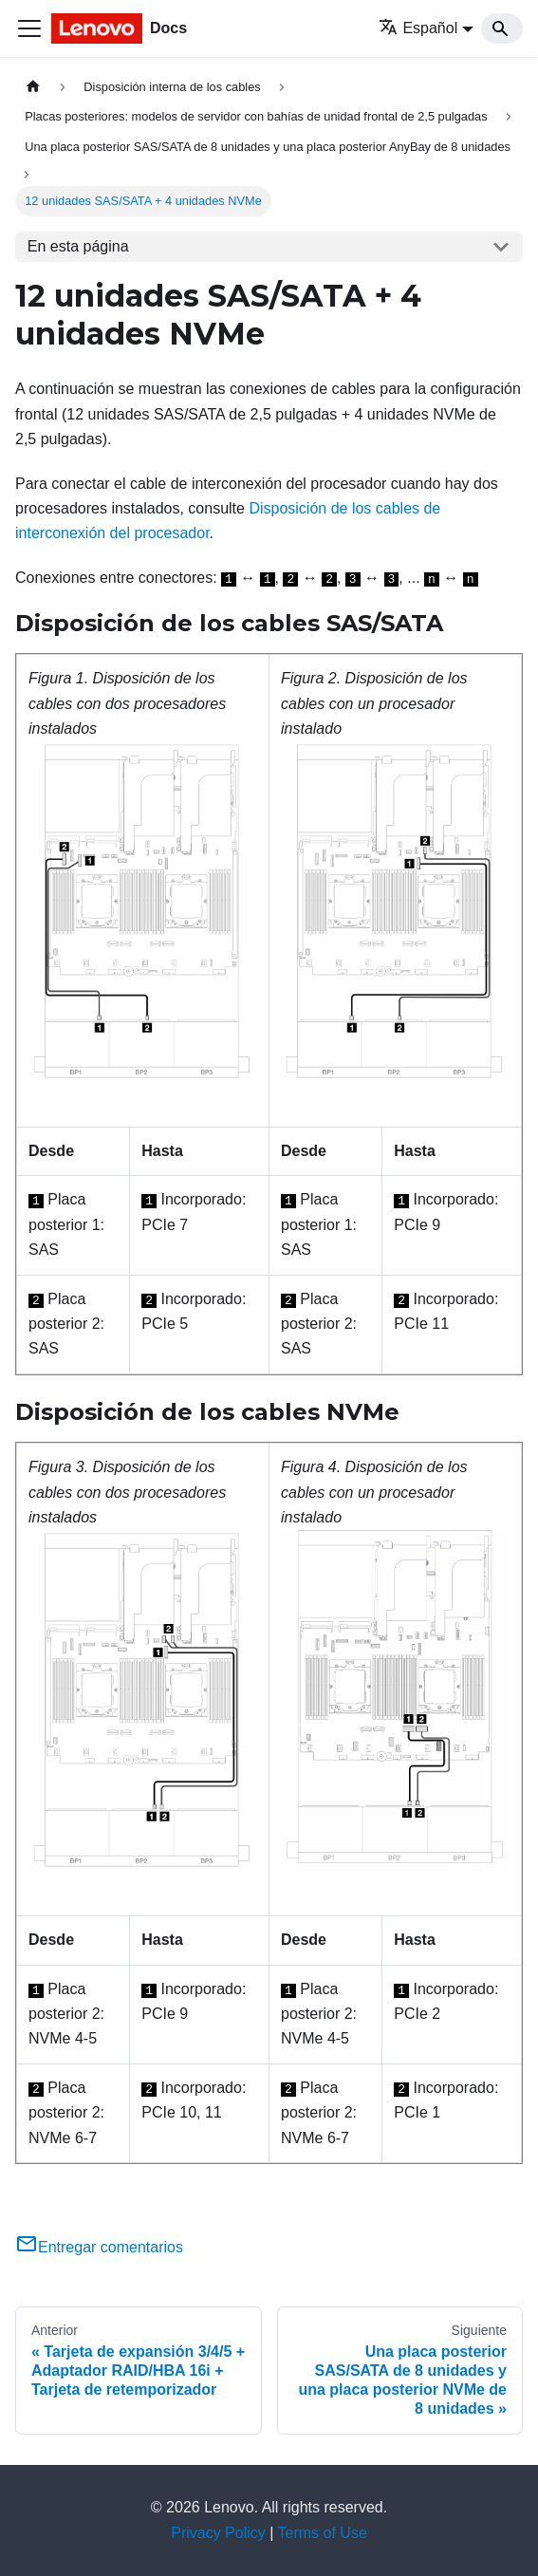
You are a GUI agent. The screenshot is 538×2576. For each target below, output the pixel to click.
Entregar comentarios (99, 2247)
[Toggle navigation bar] (29, 28)
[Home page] (33, 87)
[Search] (502, 28)
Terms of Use (322, 2533)
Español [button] (418, 28)
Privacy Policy (218, 2533)
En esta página (78, 246)
